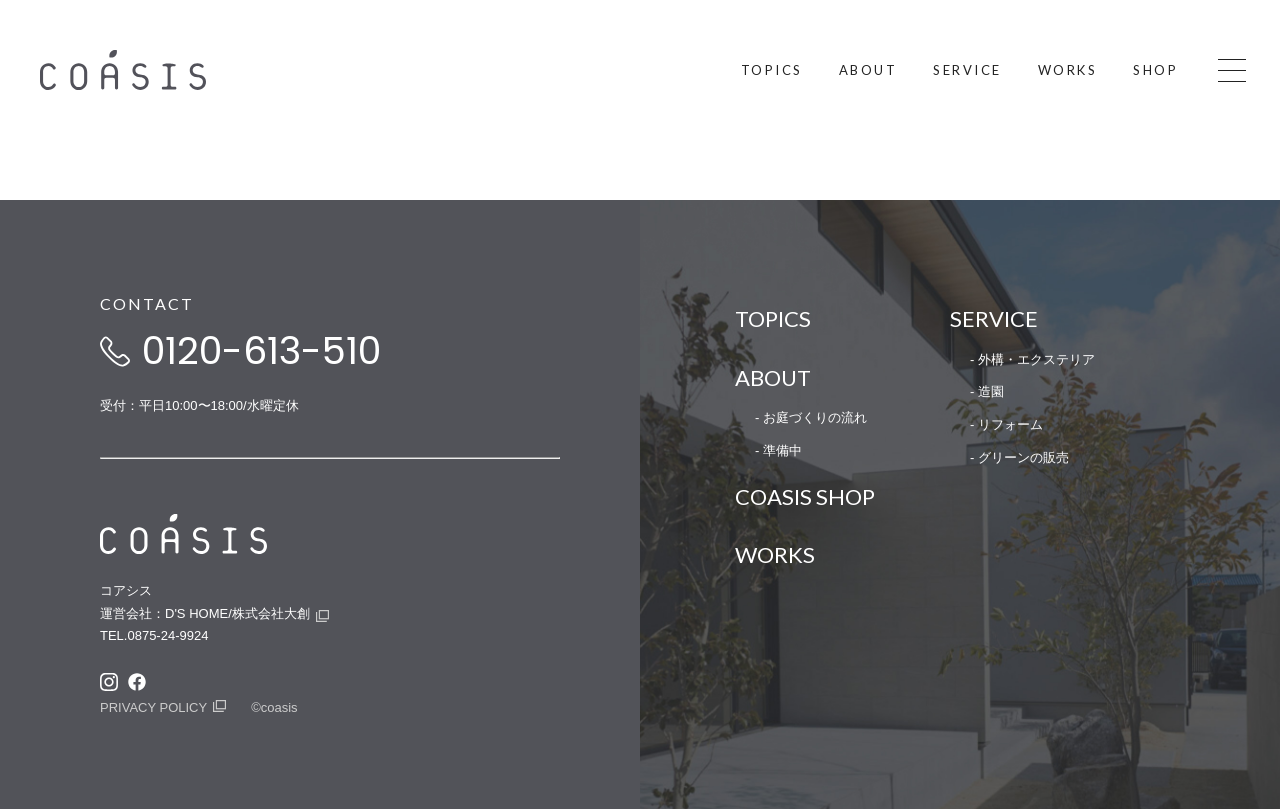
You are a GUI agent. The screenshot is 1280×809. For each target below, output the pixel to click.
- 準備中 (778, 450)
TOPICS (773, 318)
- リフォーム (1006, 424)
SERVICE (994, 318)
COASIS (177, 70)
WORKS (775, 554)
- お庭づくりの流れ (811, 417)
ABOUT (773, 377)
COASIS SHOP (805, 496)
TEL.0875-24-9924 (154, 635)
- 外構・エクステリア (1032, 359)
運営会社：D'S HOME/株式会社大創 (205, 613)
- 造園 (987, 391)
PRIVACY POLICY (153, 707)
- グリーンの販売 (1019, 457)
